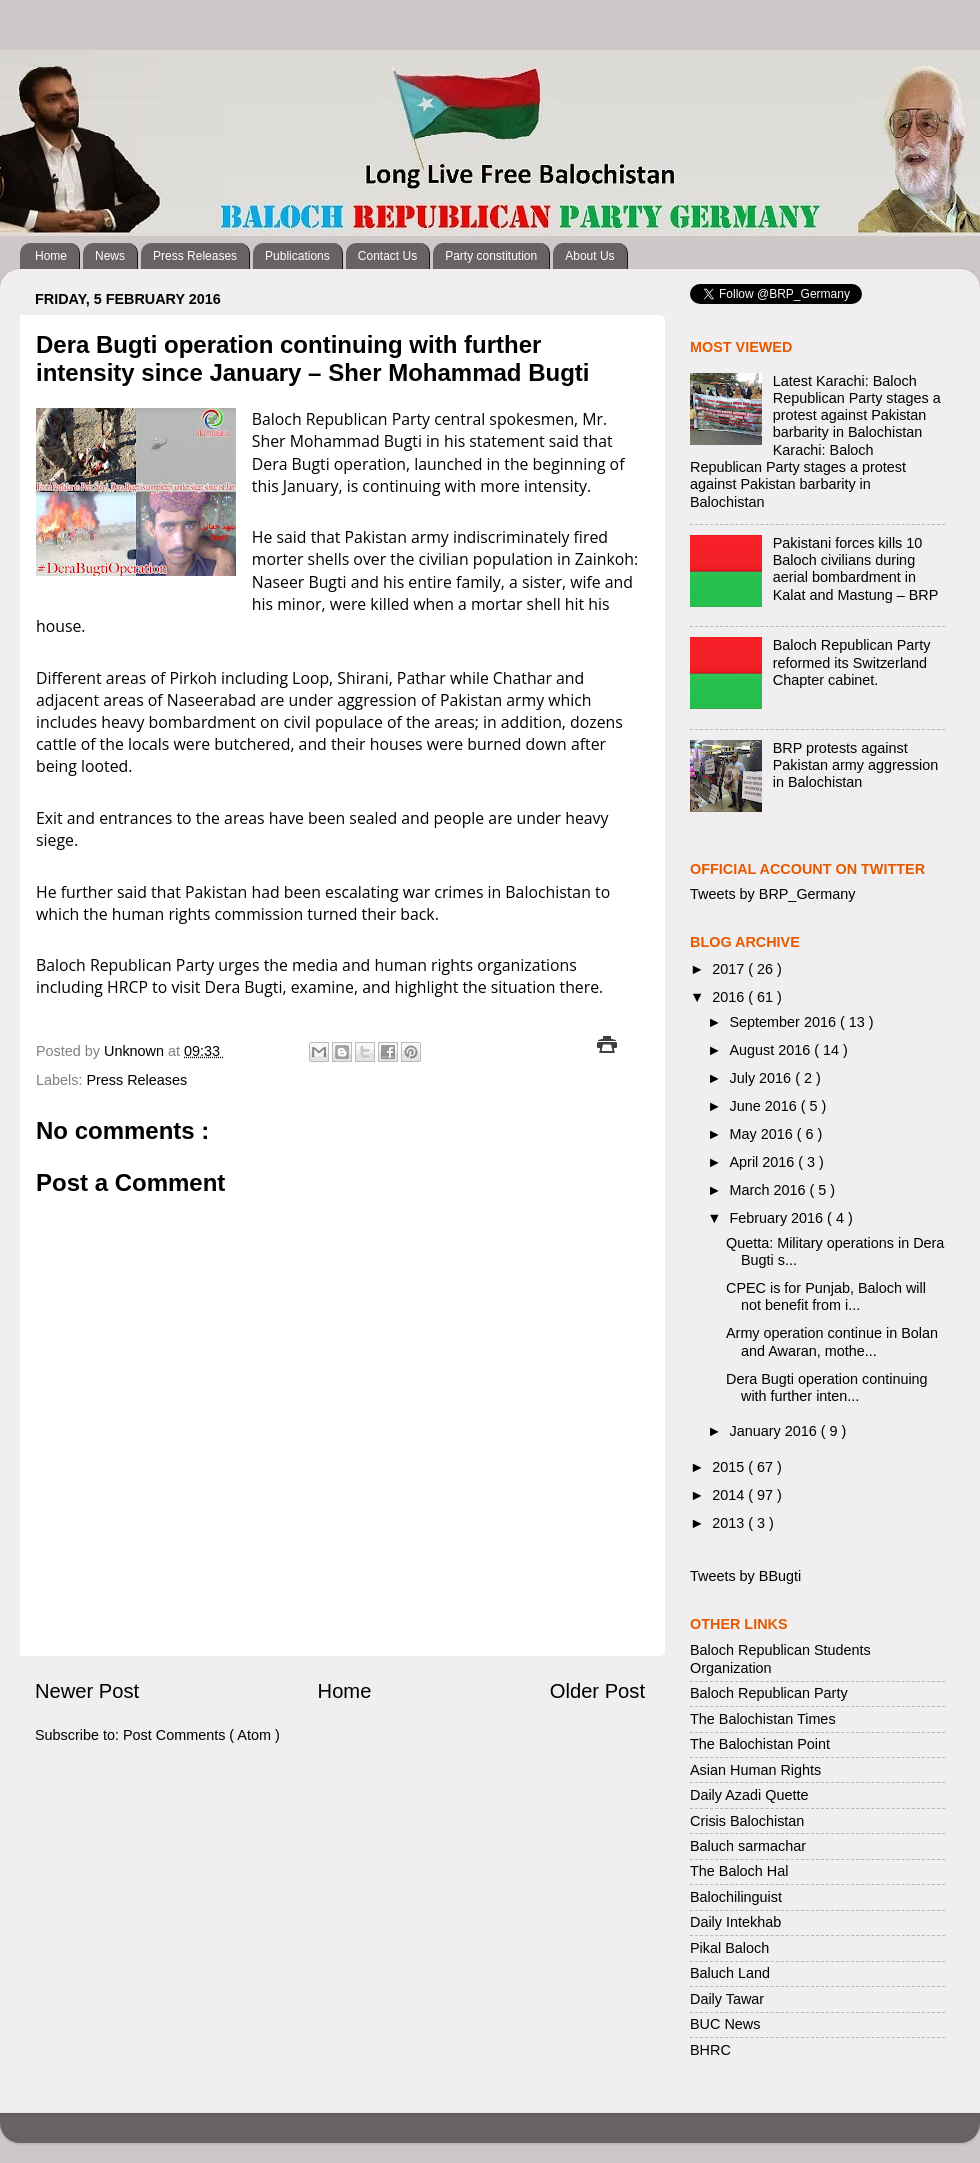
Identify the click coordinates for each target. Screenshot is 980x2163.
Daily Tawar (727, 1999)
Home (51, 256)
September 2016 (785, 1022)
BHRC (710, 2050)
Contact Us (387, 256)
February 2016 (779, 1218)
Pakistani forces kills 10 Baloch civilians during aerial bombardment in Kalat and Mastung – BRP (856, 569)
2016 (730, 997)
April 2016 (764, 1162)
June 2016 (765, 1106)
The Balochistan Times (763, 1719)
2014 (730, 1495)
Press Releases (195, 256)
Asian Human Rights (755, 1770)
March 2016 (770, 1190)
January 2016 (775, 1431)
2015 (730, 1467)
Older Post (597, 1691)
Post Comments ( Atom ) (201, 1735)
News (110, 256)
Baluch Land (730, 1973)
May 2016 (763, 1134)
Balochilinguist (736, 1897)
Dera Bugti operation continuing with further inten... (827, 1387)
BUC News (725, 2024)
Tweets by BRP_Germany (773, 894)
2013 (730, 1523)
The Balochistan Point (760, 1744)
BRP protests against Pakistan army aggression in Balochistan (856, 765)
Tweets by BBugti (745, 1576)
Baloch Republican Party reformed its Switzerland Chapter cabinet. (852, 662)
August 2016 (772, 1050)
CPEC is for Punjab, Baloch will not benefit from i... (826, 1296)
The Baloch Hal (739, 1871)
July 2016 (763, 1078)
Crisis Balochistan (747, 1821)
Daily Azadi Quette (749, 1795)
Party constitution (491, 256)
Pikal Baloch (729, 1948)
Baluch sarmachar (748, 1846)
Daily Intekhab (735, 1922)
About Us (589, 256)
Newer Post (87, 1691)
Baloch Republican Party (769, 1693)
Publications (297, 256)
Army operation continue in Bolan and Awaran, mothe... (832, 1341)
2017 (730, 969)
